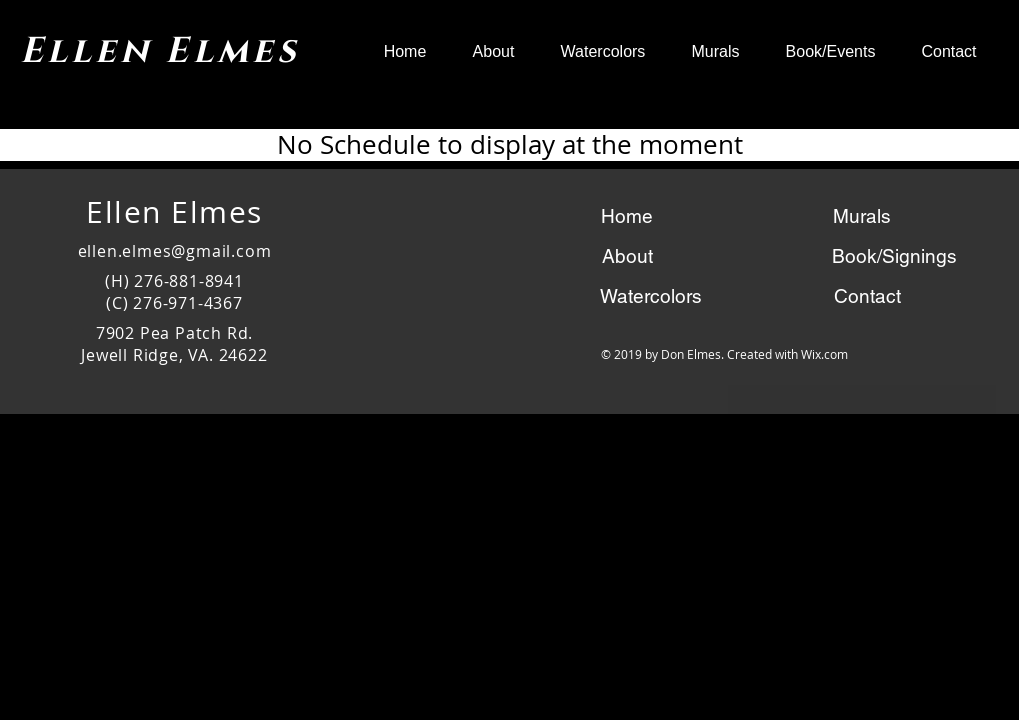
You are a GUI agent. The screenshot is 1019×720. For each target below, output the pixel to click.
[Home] (627, 216)
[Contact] (867, 296)
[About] (627, 256)
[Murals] (862, 216)
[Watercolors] (651, 296)
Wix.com (824, 354)
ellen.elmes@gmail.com (175, 251)
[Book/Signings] (894, 256)
